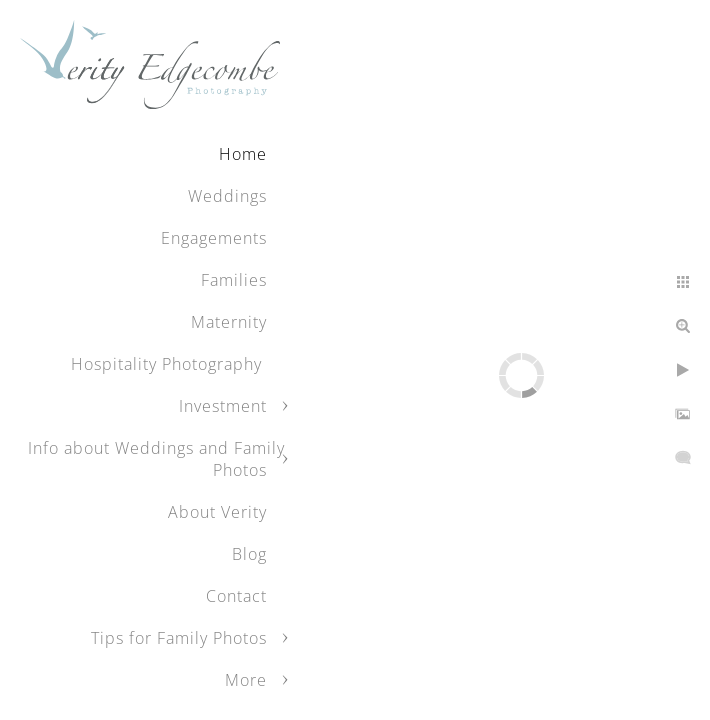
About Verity (217, 512)
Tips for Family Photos (179, 638)
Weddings (227, 196)
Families (234, 280)
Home (243, 154)
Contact (236, 596)
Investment (223, 406)
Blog (249, 554)
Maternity (229, 322)
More (246, 680)
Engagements (214, 238)
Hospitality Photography (169, 364)
